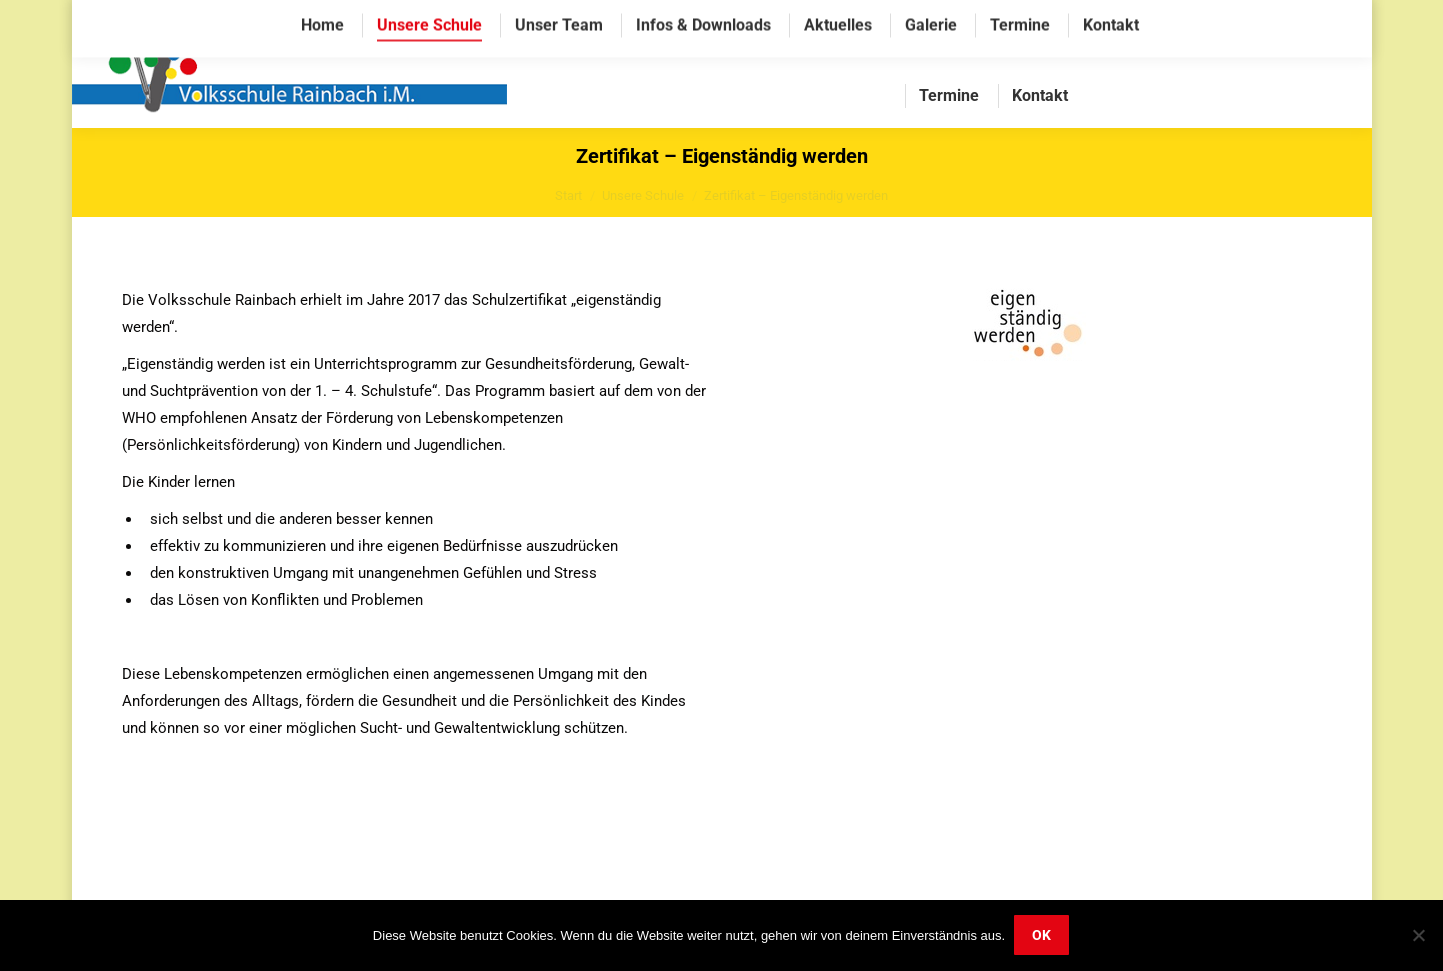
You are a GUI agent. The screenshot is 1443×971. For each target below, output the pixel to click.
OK (1042, 936)
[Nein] (1418, 936)
